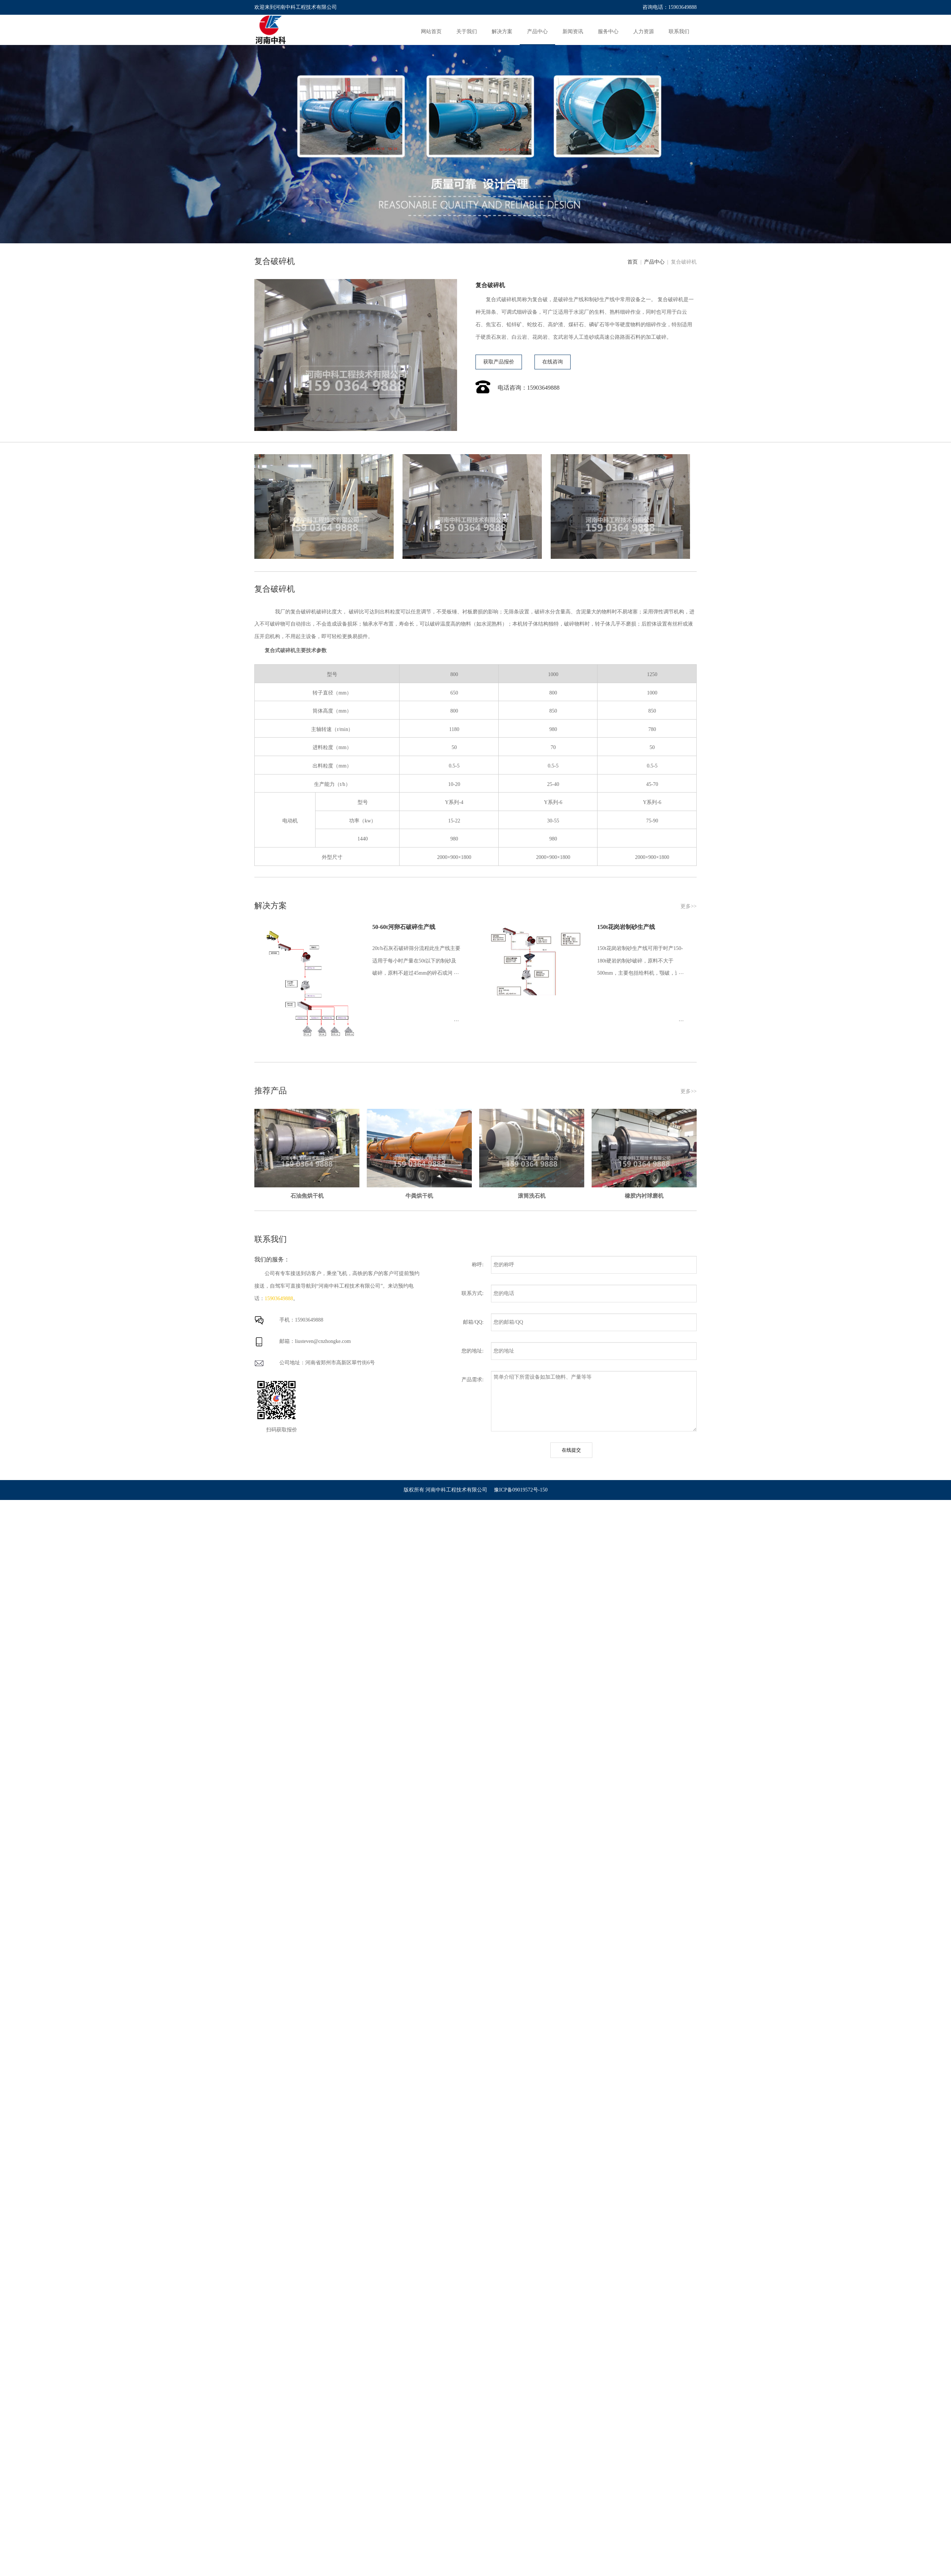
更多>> (688, 906)
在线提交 (571, 1450)
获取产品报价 (498, 362)
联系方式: (472, 1293)
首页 (633, 262)
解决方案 (502, 31)
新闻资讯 (572, 31)
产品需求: (472, 1379)
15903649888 (279, 1298)
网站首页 (431, 31)
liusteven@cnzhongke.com (323, 1341)
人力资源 (643, 31)
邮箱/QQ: (473, 1322)
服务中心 (608, 31)
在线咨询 (552, 362)
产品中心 (537, 31)
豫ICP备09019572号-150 (520, 1490)
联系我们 (679, 31)
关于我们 (466, 31)
